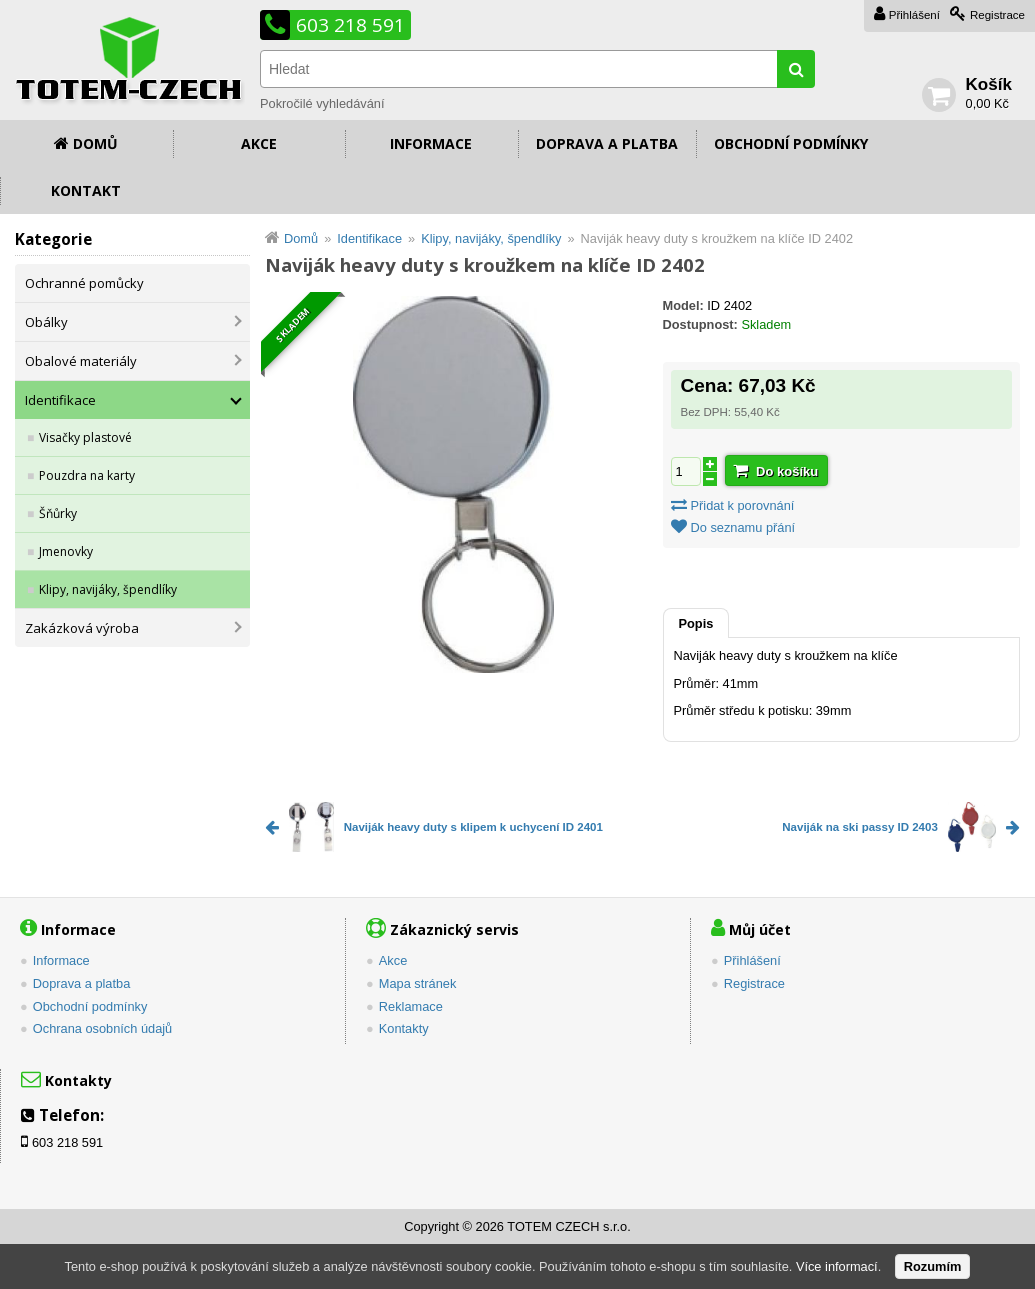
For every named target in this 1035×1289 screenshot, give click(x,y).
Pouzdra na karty (87, 475)
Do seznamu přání (743, 527)
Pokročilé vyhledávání (322, 103)
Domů (95, 143)
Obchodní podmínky (791, 143)
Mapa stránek (418, 983)
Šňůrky (58, 513)
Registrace (997, 15)
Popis (696, 623)
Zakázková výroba (82, 628)
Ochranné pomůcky (84, 283)
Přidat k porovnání (743, 505)
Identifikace (60, 400)
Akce (259, 143)
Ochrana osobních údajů (102, 1028)
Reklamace (411, 1006)
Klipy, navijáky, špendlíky (108, 589)
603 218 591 (350, 25)
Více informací (837, 1266)
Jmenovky (66, 551)
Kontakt (86, 190)
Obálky (46, 322)
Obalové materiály (81, 361)
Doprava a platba (607, 143)
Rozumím (933, 1266)
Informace (431, 143)
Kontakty (404, 1028)
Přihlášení (914, 15)
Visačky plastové (85, 437)
